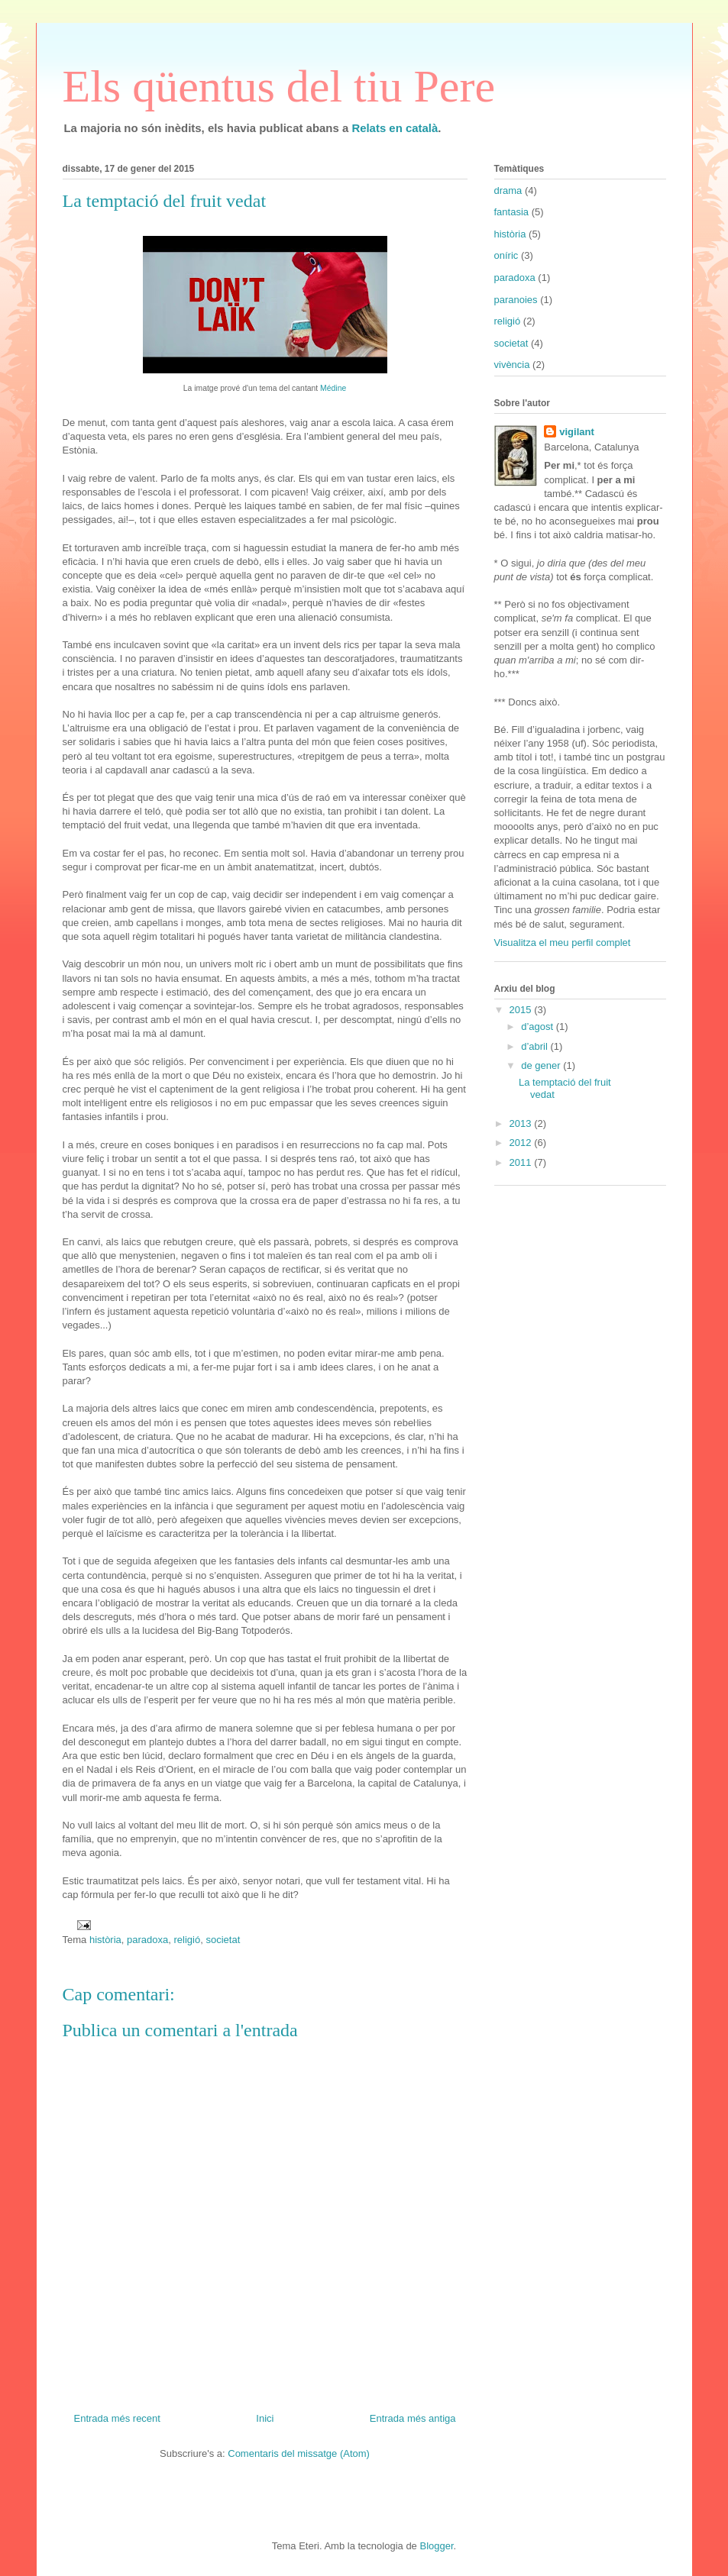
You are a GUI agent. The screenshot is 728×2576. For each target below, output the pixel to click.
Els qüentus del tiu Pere (279, 86)
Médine (333, 388)
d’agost (538, 1026)
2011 (522, 1162)
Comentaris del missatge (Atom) (299, 2453)
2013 (522, 1123)
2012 (522, 1142)
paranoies (516, 299)
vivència (512, 364)
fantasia (511, 212)
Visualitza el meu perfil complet (562, 942)
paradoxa (147, 1939)
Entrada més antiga (413, 2418)
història (105, 1939)
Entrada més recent (117, 2418)
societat (222, 1939)
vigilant (576, 431)
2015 (522, 1009)
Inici (264, 2418)
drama (508, 190)
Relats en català (394, 127)
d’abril (535, 1046)
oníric (506, 255)
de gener (542, 1065)
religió (187, 1939)
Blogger (436, 2546)
